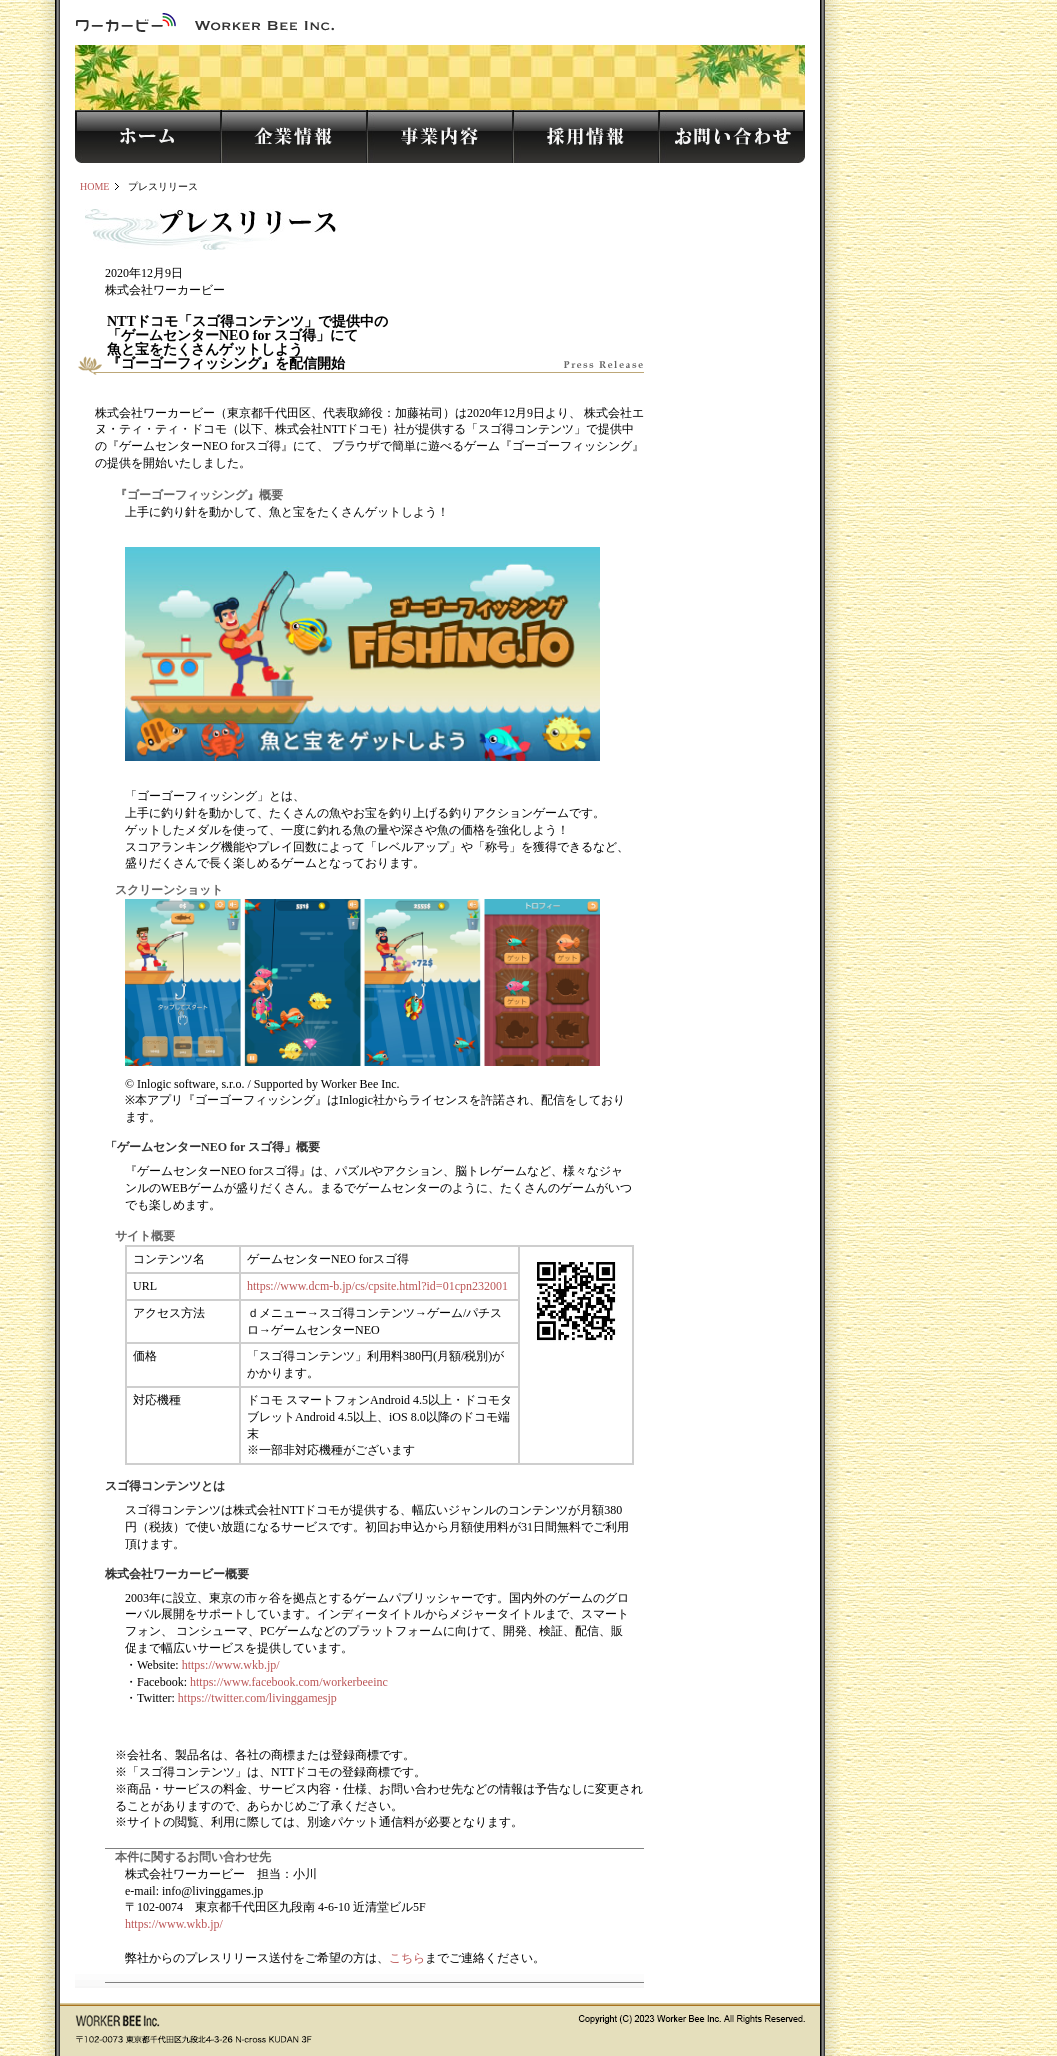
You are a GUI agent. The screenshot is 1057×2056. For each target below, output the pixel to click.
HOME (94, 186)
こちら (407, 1958)
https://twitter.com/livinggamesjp (257, 1698)
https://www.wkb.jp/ (231, 1665)
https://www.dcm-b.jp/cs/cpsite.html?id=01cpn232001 (377, 1286)
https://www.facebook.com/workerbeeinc (289, 1682)
